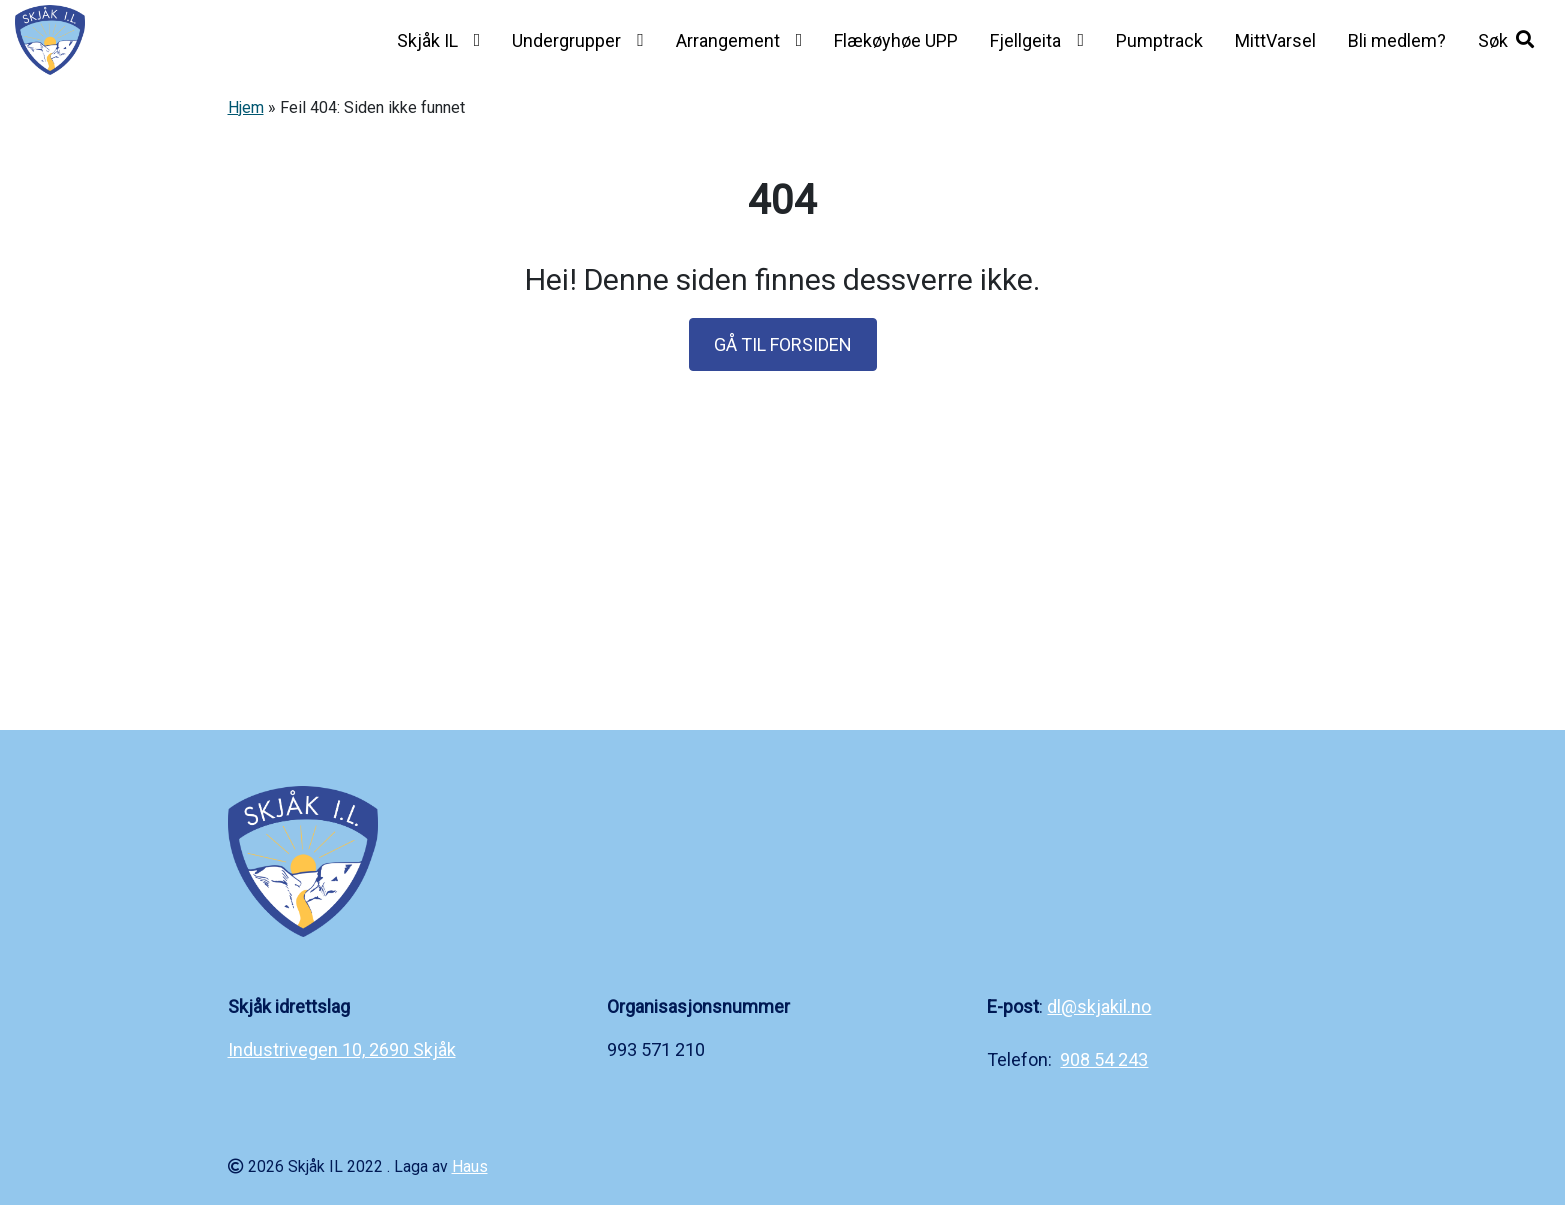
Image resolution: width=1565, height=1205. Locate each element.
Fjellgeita (1025, 40)
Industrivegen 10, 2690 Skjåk (342, 1049)
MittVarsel (1275, 40)
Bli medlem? (1397, 40)
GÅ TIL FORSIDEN (783, 344)
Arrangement (728, 40)
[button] (1506, 40)
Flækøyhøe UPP (896, 40)
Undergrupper (566, 40)
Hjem (246, 107)
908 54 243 (1104, 1059)
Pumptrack (1159, 40)
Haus (470, 1166)
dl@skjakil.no (1099, 1006)
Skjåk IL (427, 40)
